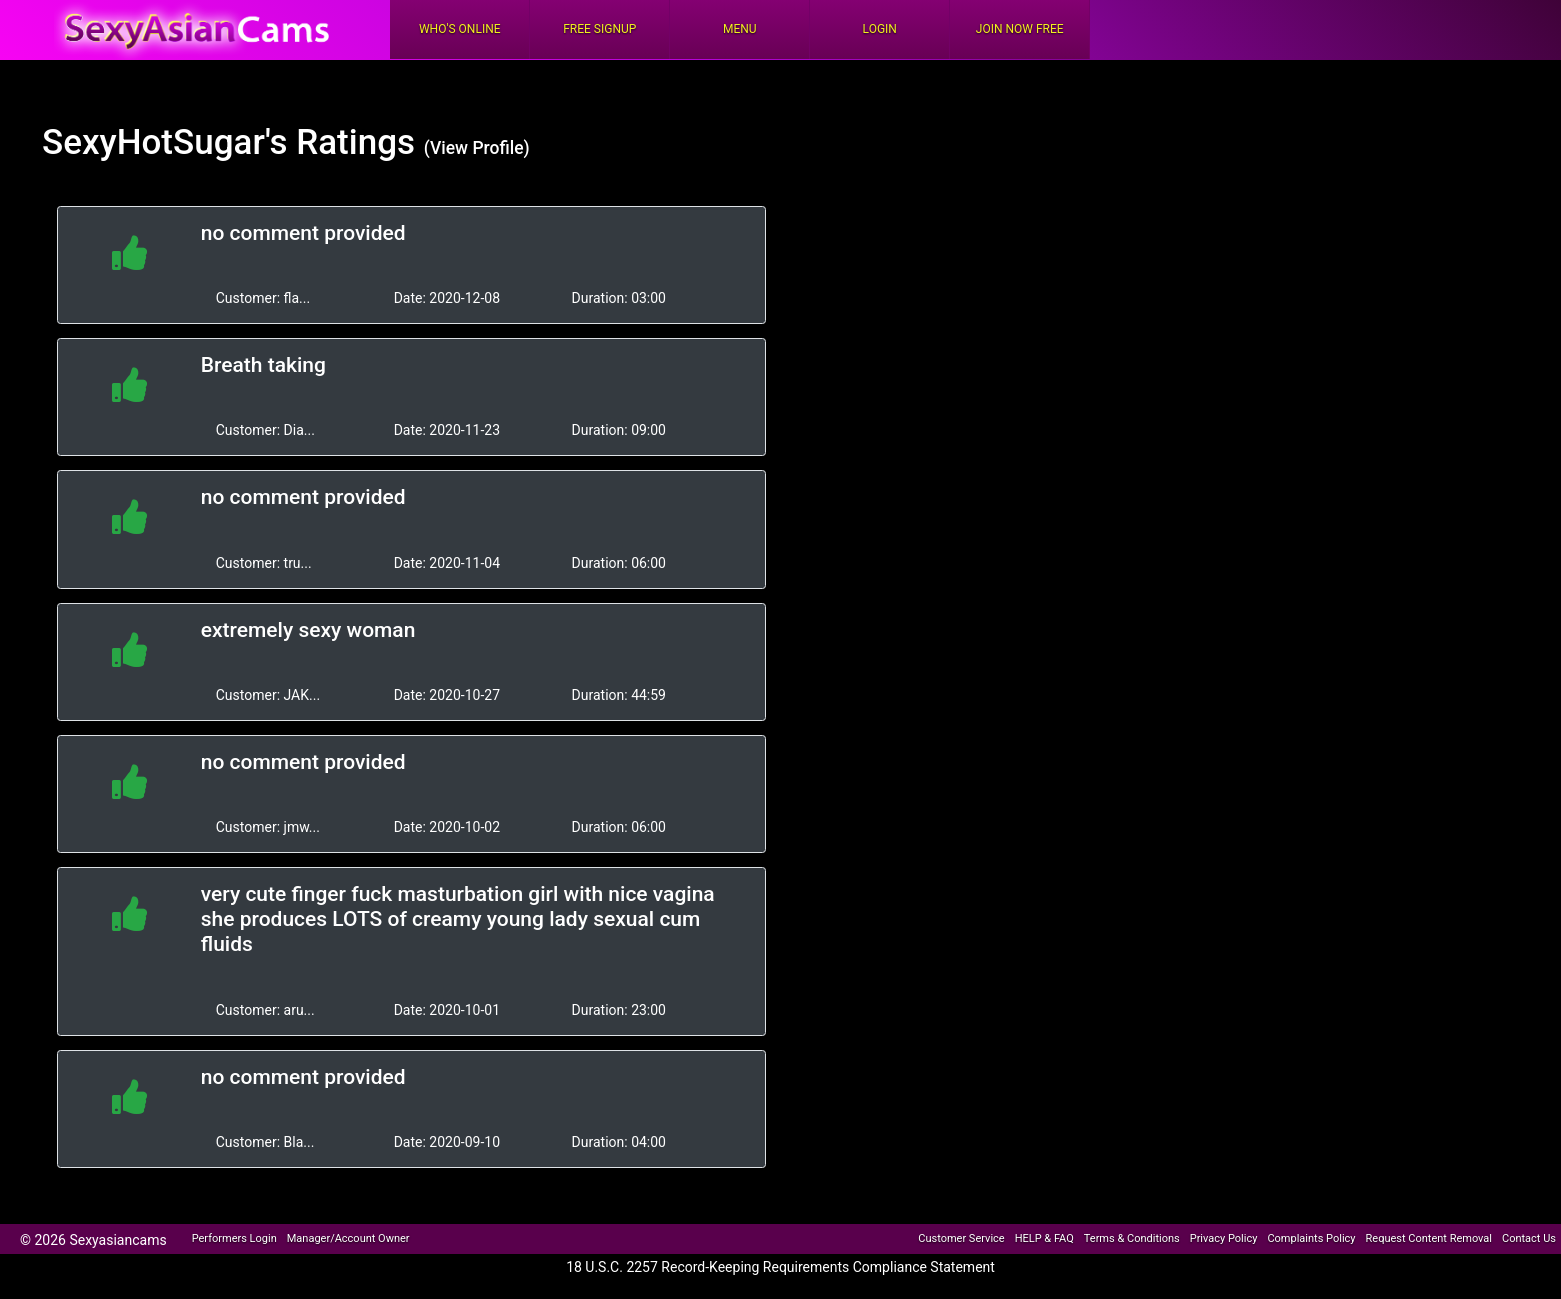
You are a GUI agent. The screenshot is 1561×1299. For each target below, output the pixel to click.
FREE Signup (599, 29)
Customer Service (961, 1238)
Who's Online (460, 29)
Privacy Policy (1224, 1238)
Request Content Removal (1429, 1238)
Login (880, 29)
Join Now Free (1020, 29)
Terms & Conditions (1132, 1238)
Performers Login (234, 1238)
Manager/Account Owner (348, 1238)
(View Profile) (477, 148)
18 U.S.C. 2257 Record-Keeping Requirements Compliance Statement (780, 1267)
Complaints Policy (1311, 1238)
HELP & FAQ (1044, 1238)
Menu (740, 29)
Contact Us (1529, 1238)
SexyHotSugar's (164, 142)
